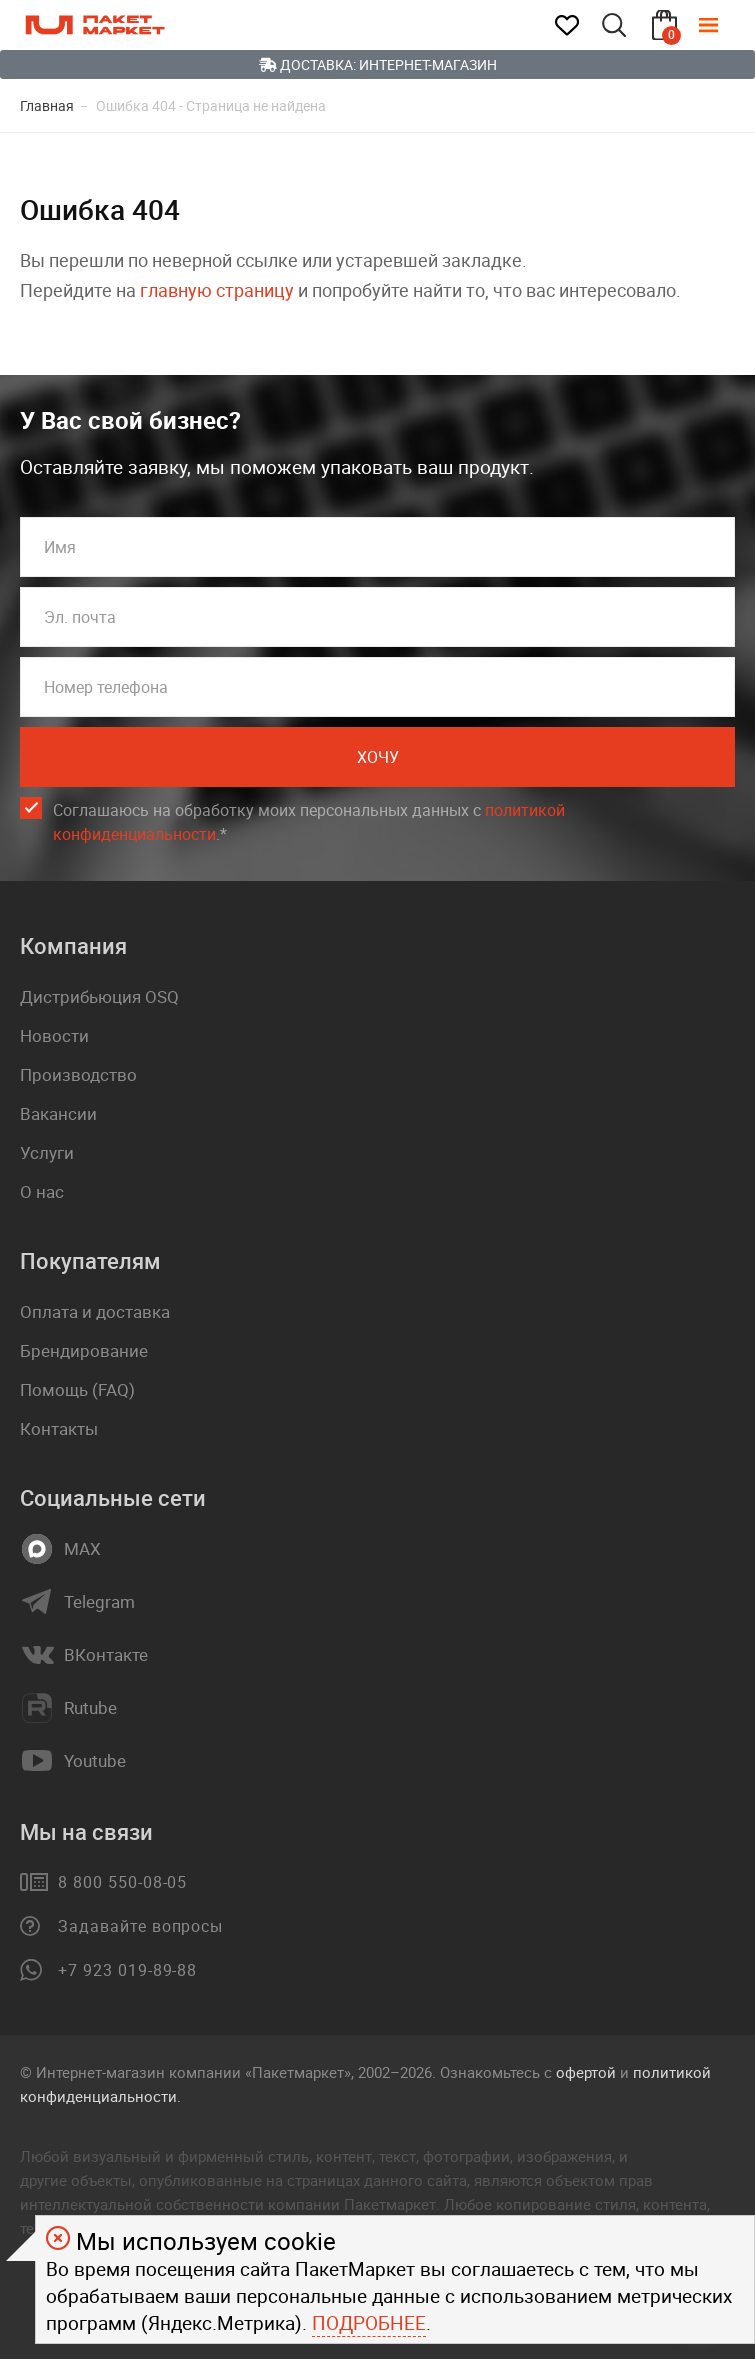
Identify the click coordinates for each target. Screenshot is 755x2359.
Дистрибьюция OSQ (99, 996)
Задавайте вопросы (140, 1926)
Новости (54, 1035)
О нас (42, 1191)
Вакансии (58, 1113)
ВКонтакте (106, 1655)
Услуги (47, 1152)
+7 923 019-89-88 (127, 1970)
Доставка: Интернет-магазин (378, 64)
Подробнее (369, 2323)
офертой (586, 2072)
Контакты (59, 1428)
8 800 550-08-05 (122, 1882)
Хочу (378, 757)
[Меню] (723, 25)
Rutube (90, 1708)
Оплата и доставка (95, 1311)
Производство (78, 1074)
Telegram (99, 1602)
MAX (82, 1549)
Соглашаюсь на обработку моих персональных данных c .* (309, 822)
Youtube (95, 1761)
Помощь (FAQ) (77, 1389)
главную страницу (217, 290)
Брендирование (84, 1350)
